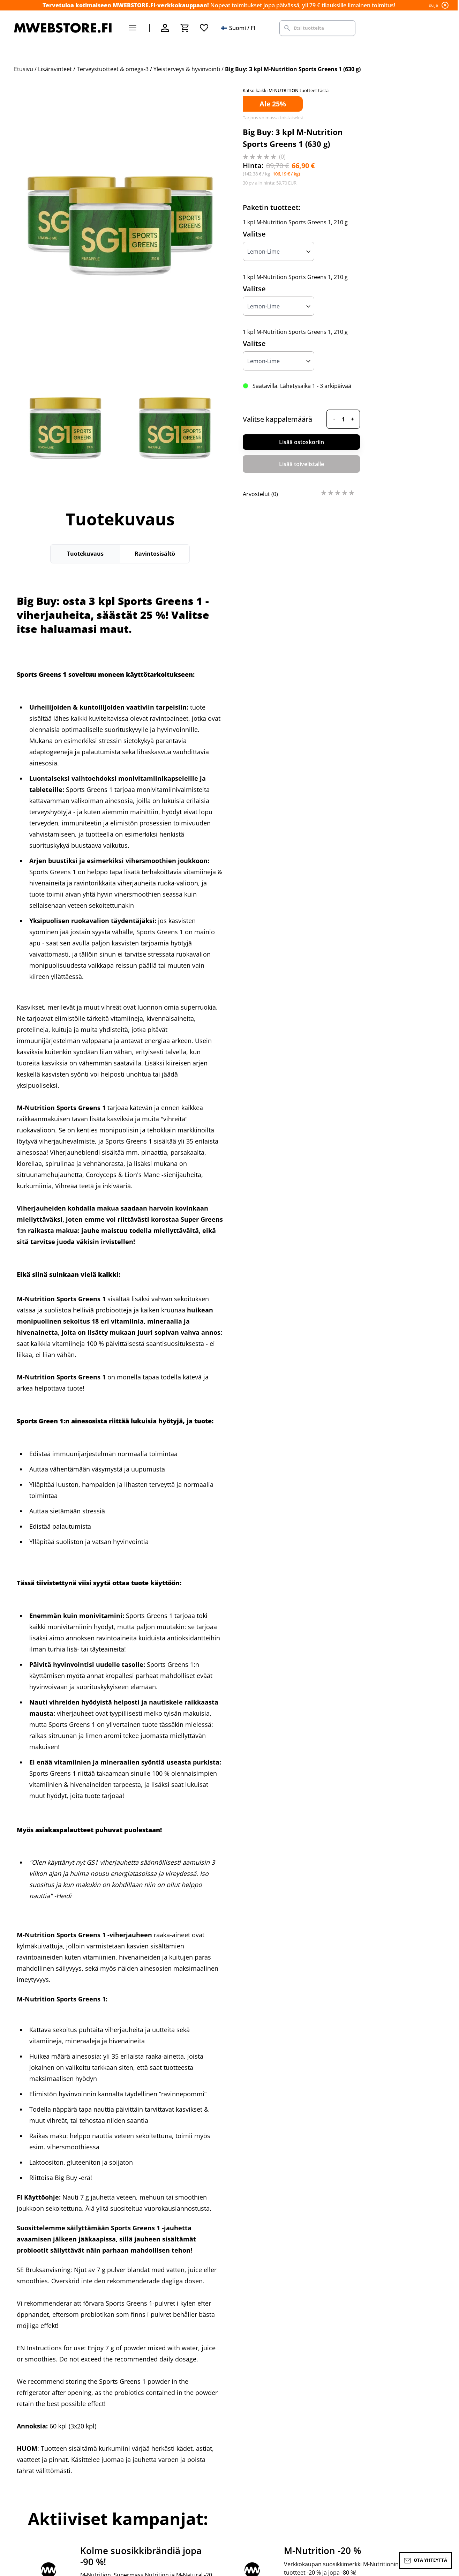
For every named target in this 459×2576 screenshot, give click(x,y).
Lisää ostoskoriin (301, 442)
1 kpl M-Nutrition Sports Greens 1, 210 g (295, 222)
